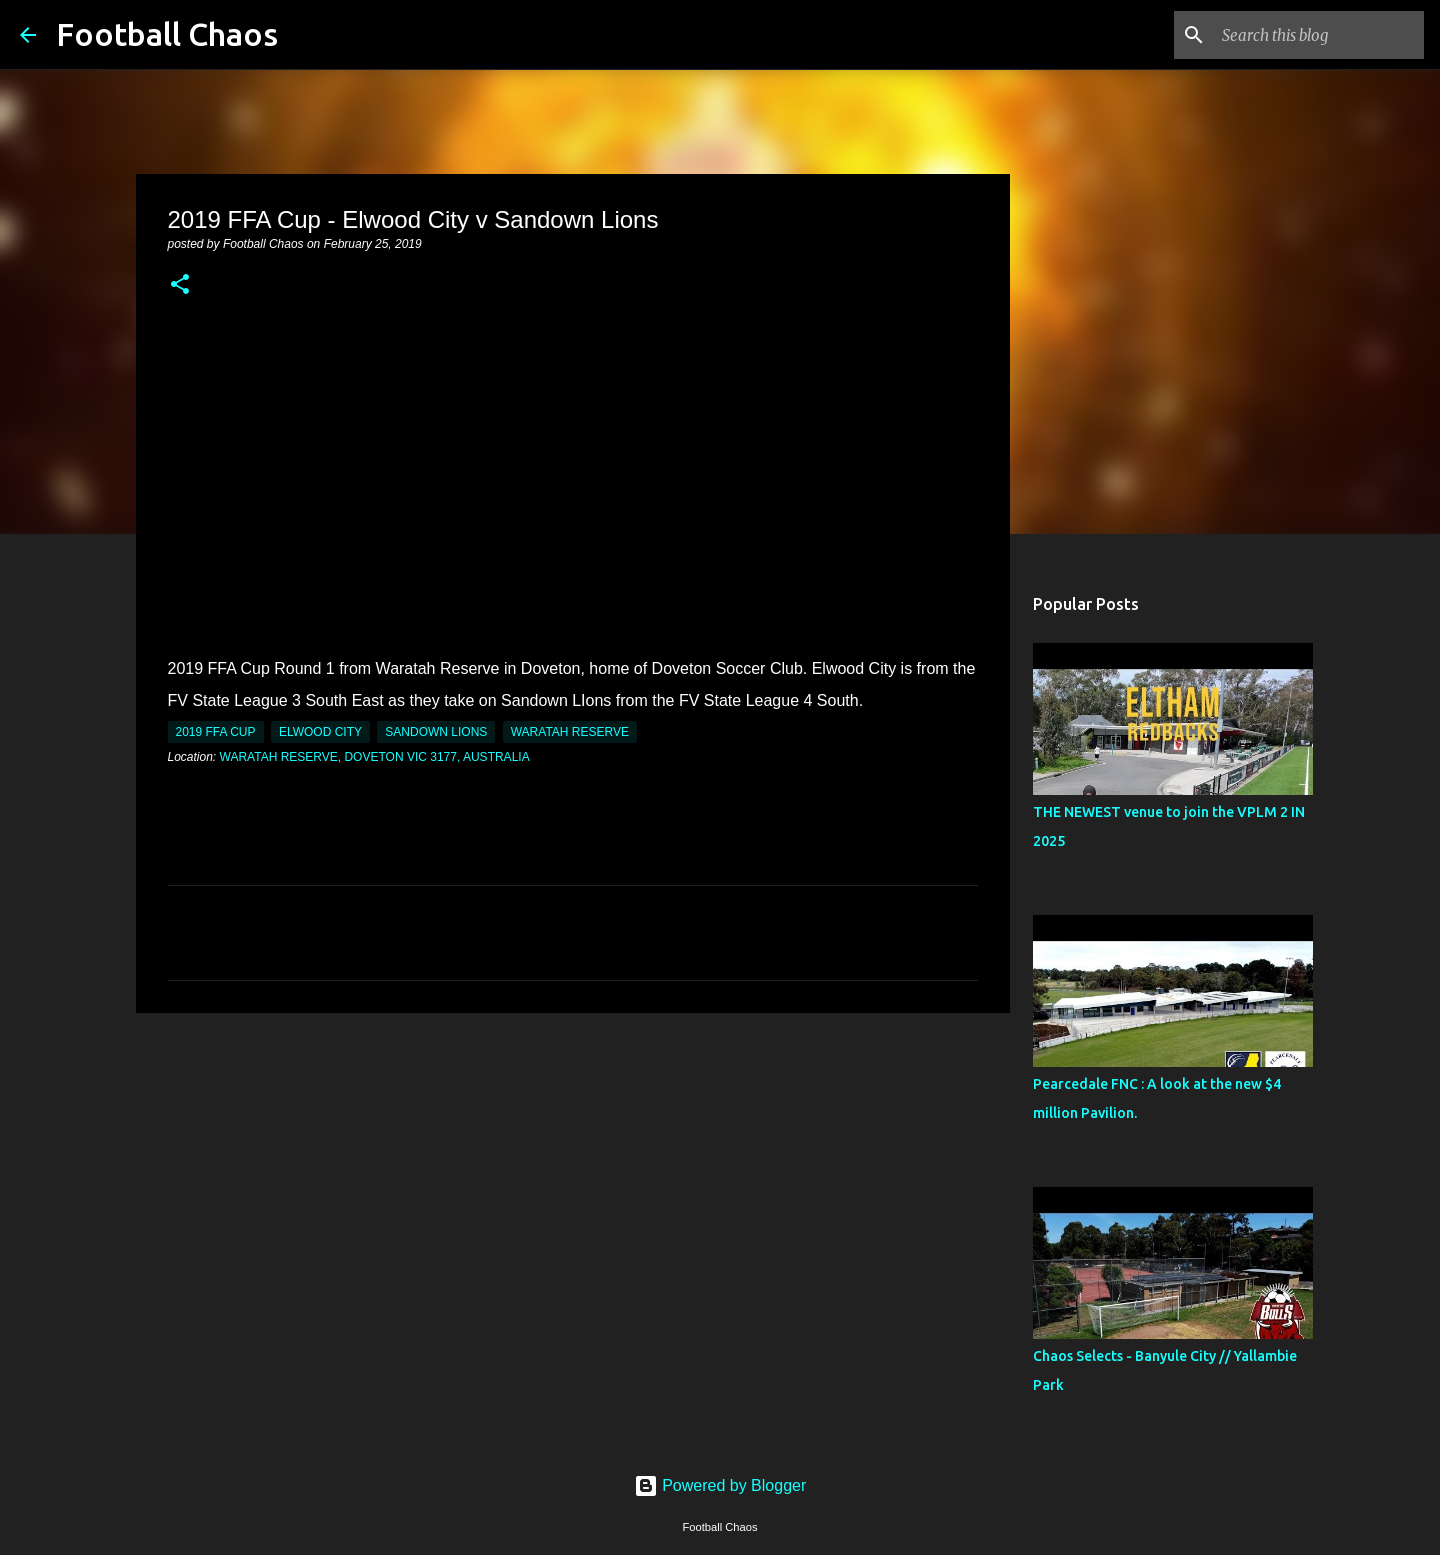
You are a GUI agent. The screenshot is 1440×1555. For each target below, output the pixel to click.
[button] (180, 286)
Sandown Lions (436, 732)
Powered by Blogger (720, 1485)
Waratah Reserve (570, 732)
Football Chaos (167, 34)
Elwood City (320, 732)
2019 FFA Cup (216, 732)
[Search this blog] (1319, 35)
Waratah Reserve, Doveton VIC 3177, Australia (375, 757)
